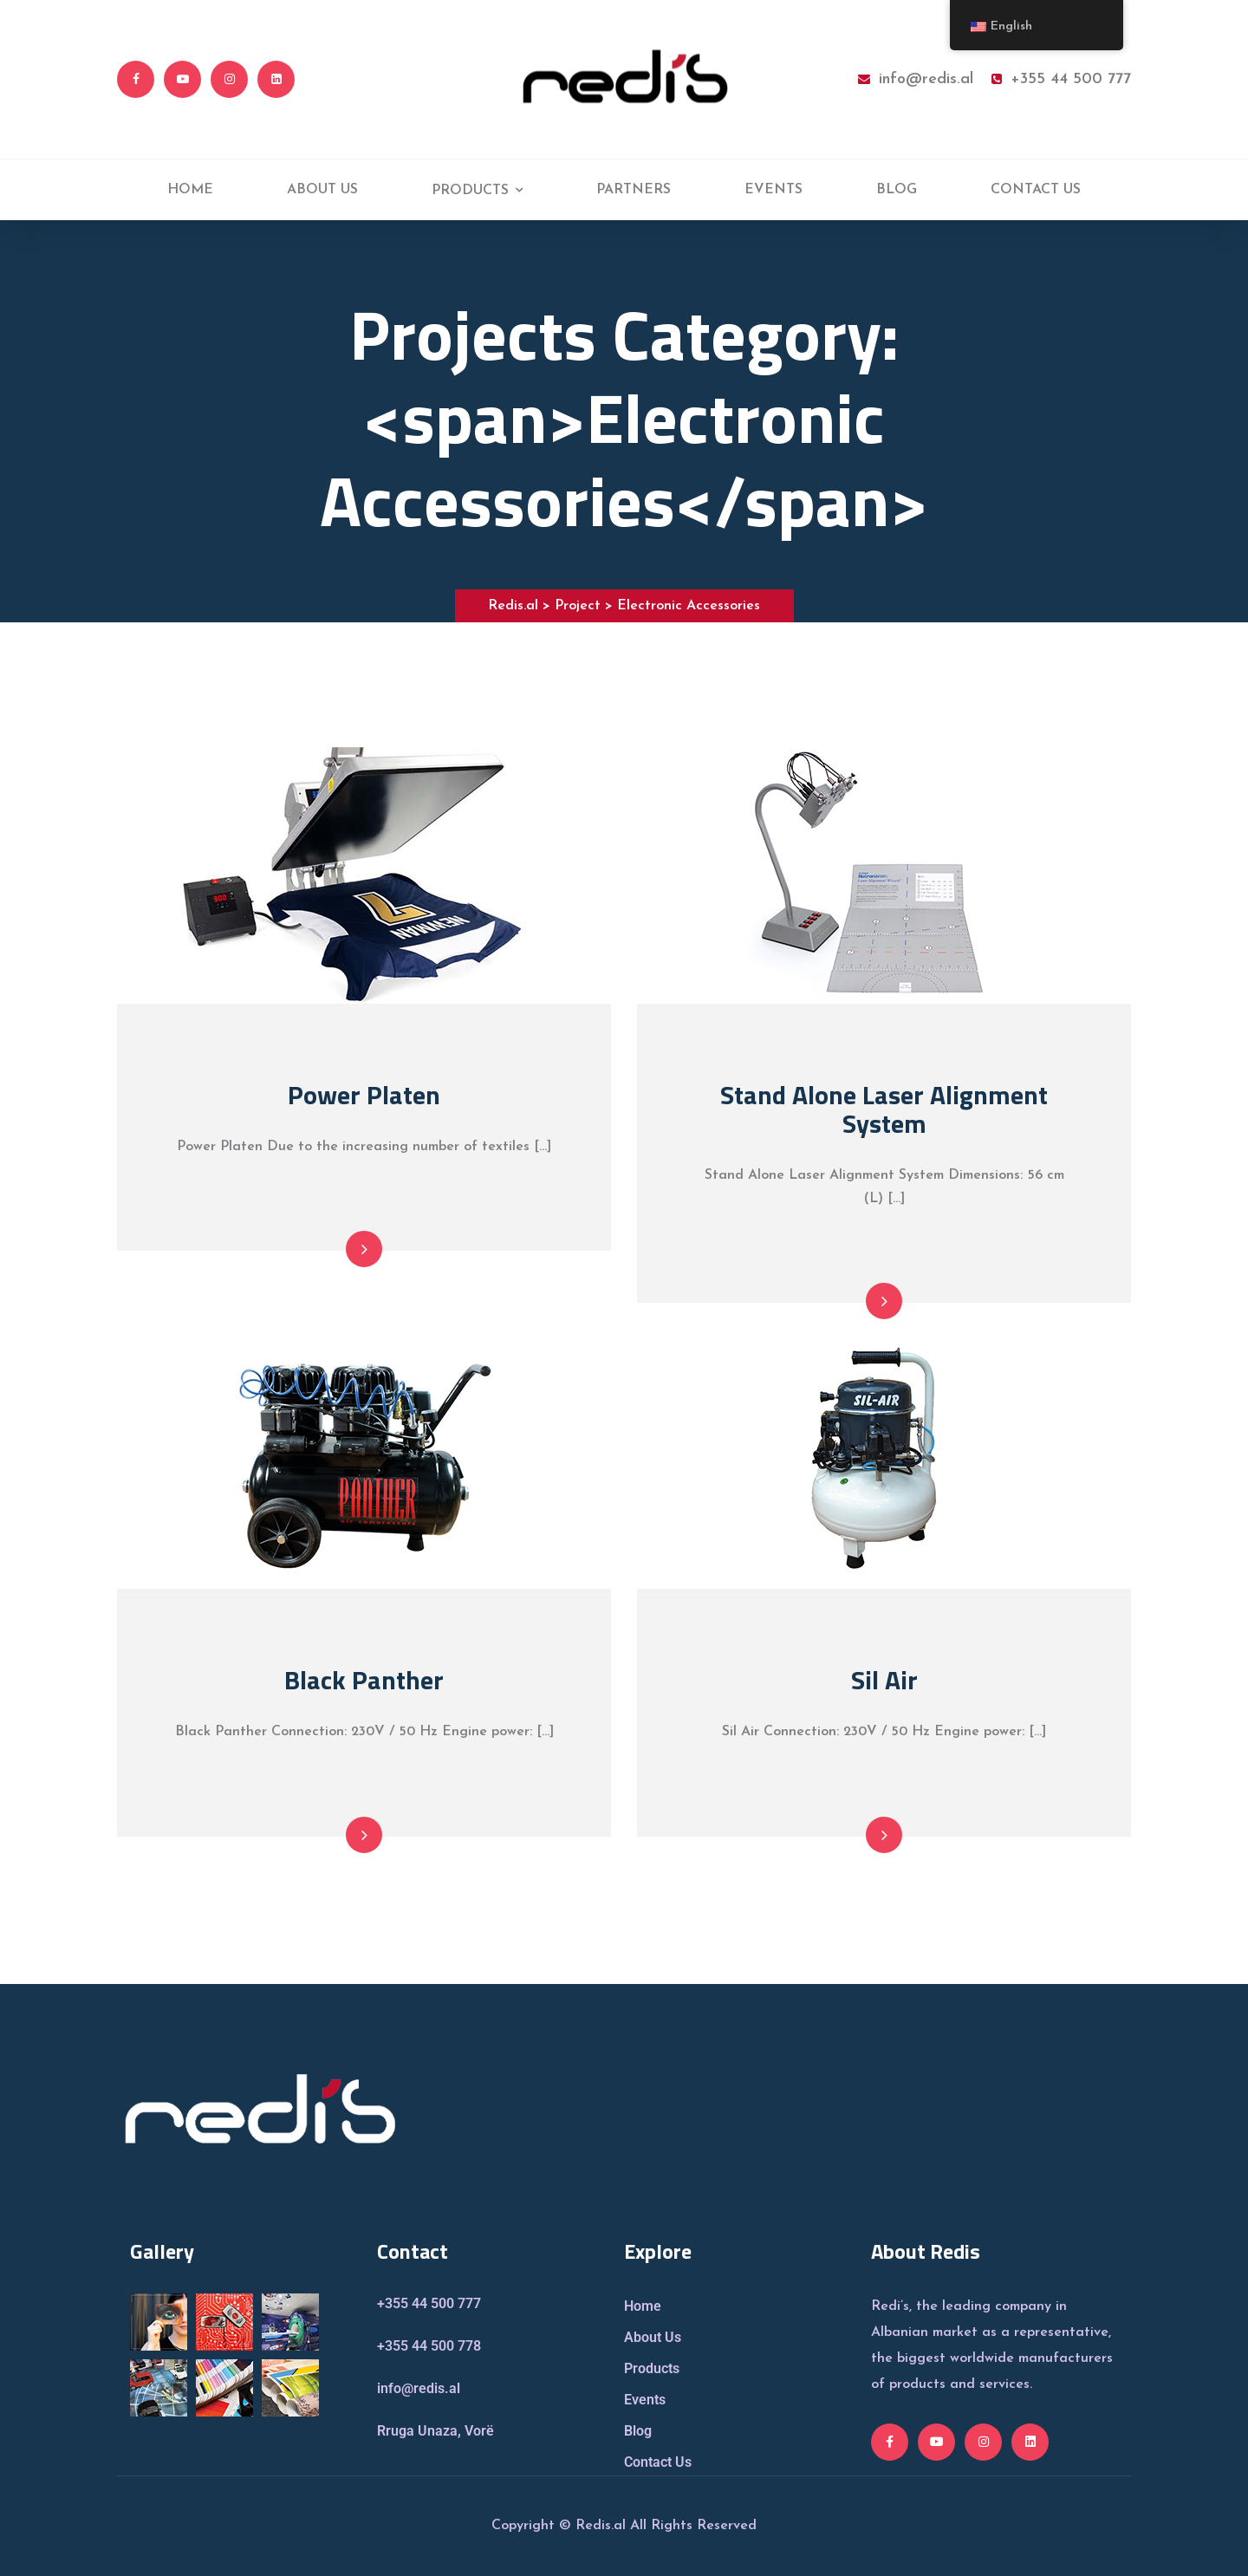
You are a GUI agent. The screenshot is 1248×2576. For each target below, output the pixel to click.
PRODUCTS (470, 191)
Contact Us (658, 2462)
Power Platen (364, 1095)
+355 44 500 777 (1061, 79)
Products (651, 2368)
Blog (638, 2431)
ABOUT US (322, 190)
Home (642, 2306)
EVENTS (773, 190)
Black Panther (364, 1680)
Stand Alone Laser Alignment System (884, 1109)
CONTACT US (1036, 190)
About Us (652, 2337)
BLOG (896, 190)
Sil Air (884, 1680)
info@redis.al (915, 79)
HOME (190, 190)
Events (645, 2399)
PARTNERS (633, 190)
